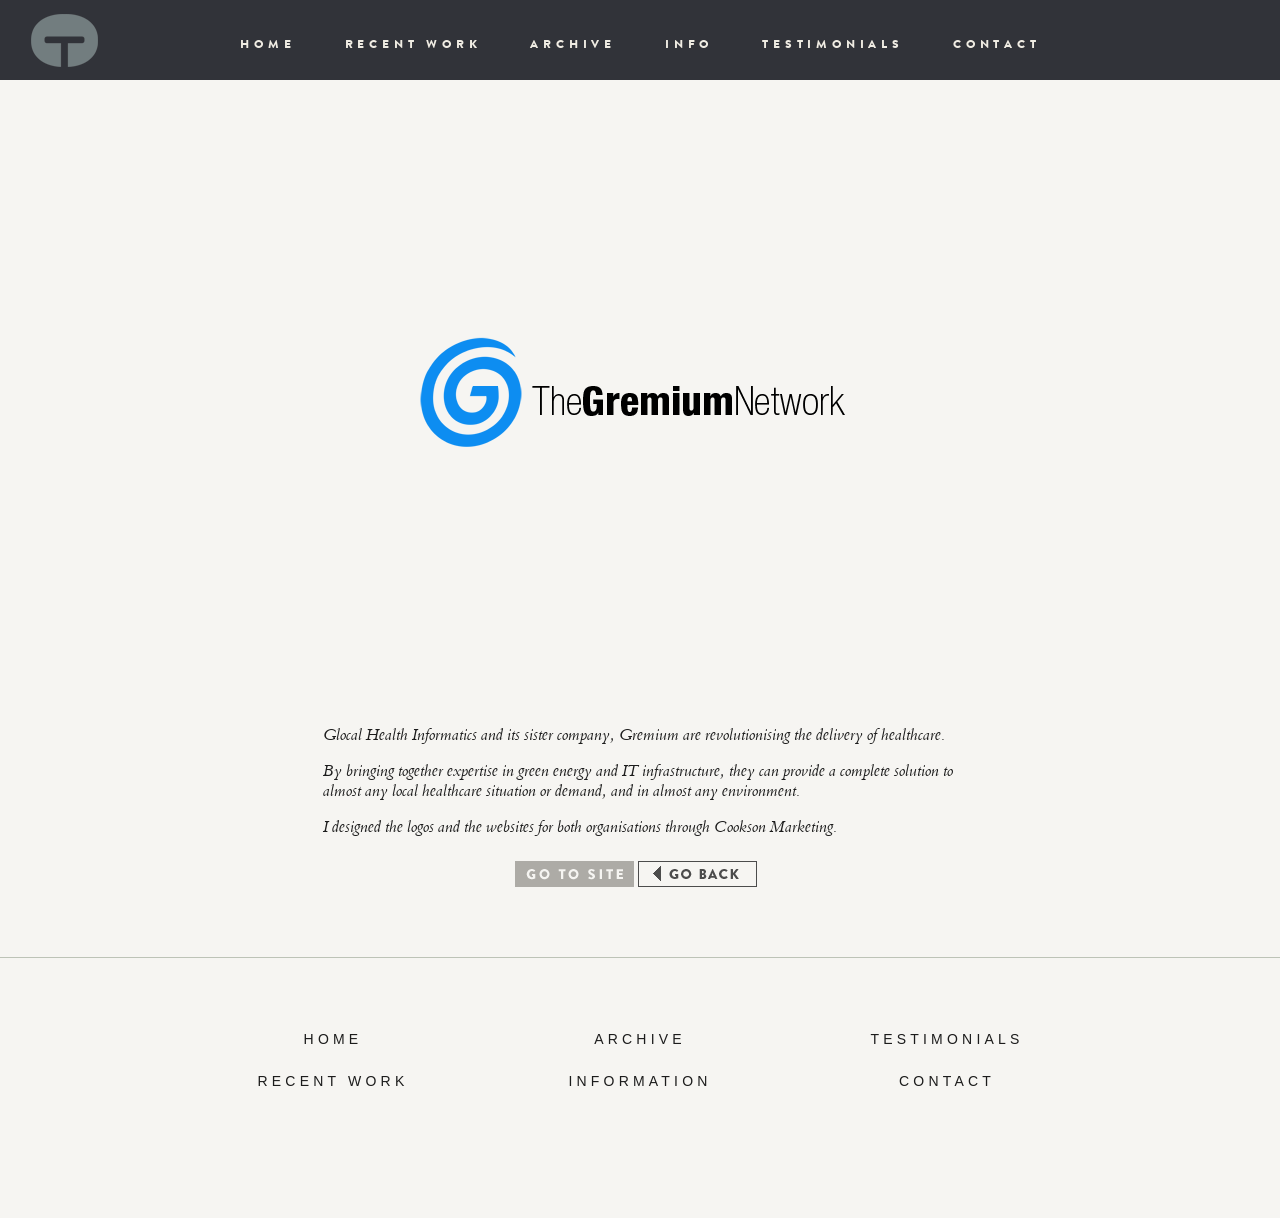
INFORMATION (639, 1081)
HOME (267, 44)
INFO (689, 44)
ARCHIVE (573, 44)
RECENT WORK (413, 44)
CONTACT (997, 44)
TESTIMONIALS (833, 44)
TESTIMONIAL (940, 1039)
